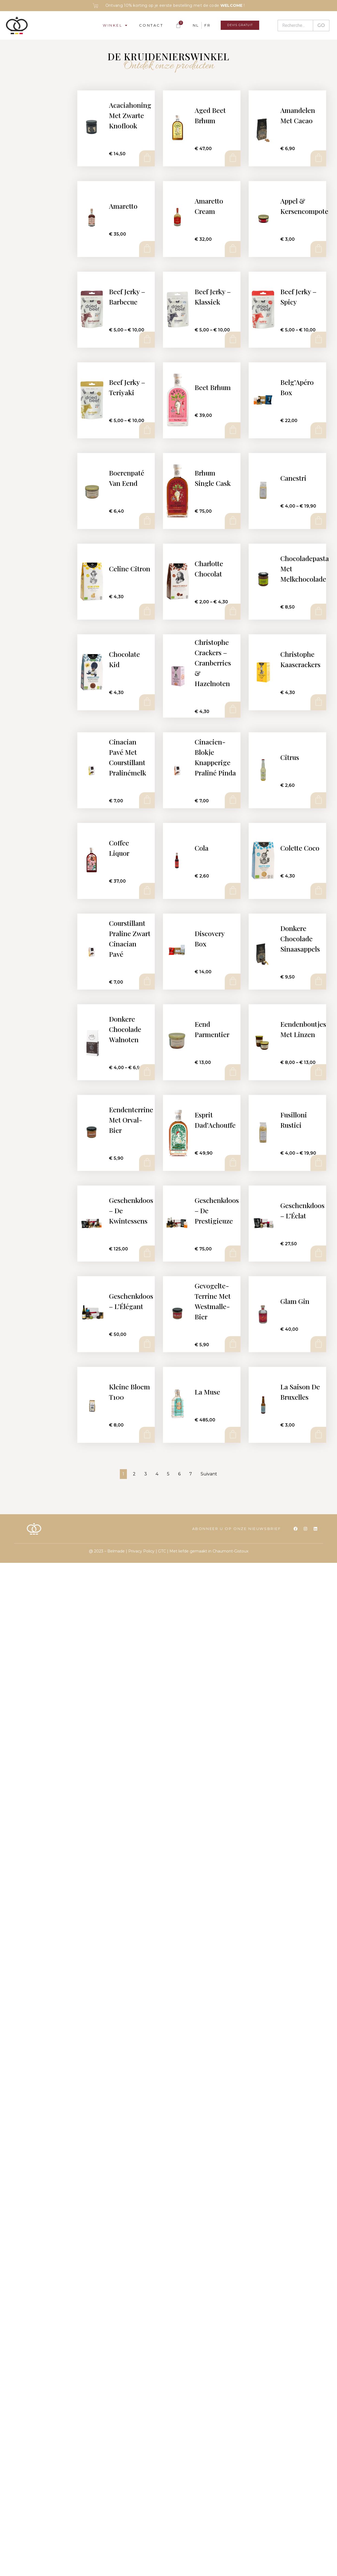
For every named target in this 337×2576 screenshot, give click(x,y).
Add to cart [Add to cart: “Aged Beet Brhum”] (232, 158)
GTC (162, 1551)
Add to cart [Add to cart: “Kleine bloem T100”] (147, 1435)
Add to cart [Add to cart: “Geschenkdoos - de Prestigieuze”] (232, 1253)
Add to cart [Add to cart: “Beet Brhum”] (232, 430)
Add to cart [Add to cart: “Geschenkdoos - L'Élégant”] (147, 1344)
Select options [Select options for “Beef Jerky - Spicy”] (318, 339)
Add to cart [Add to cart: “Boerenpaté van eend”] (147, 521)
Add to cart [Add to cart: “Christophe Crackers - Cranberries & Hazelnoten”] (232, 709)
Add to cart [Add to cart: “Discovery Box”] (232, 981)
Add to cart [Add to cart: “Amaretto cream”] (232, 249)
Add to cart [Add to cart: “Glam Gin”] (318, 1344)
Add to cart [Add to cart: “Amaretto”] (147, 249)
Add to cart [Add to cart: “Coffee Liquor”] (147, 891)
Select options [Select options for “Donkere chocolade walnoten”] (147, 1072)
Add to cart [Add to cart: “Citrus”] (318, 800)
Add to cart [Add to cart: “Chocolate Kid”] (147, 702)
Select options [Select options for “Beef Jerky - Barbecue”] (147, 339)
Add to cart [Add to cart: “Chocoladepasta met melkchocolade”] (318, 611)
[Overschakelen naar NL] (190, 25)
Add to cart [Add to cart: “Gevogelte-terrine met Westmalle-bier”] (232, 1344)
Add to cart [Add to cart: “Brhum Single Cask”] (232, 521)
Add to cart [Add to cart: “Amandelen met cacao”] (318, 158)
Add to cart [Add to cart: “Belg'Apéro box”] (318, 430)
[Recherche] (295, 25)
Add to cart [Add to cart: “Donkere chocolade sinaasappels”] (318, 981)
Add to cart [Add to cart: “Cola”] (232, 891)
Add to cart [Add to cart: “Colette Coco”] (318, 891)
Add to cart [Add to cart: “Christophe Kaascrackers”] (318, 702)
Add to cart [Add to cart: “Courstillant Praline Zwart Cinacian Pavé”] (147, 981)
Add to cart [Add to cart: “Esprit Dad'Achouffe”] (232, 1163)
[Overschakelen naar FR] (202, 25)
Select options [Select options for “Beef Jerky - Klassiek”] (232, 339)
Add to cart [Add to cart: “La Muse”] (232, 1435)
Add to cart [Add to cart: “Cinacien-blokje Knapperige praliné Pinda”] (232, 800)
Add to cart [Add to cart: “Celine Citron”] (147, 611)
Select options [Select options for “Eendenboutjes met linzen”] (318, 1072)
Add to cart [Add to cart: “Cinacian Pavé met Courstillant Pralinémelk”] (147, 800)
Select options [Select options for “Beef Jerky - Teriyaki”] (147, 430)
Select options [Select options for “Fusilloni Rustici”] (318, 1163)
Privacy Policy (141, 1551)
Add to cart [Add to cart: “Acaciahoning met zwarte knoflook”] (147, 158)
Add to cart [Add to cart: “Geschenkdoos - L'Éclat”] (318, 1253)
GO (321, 25)
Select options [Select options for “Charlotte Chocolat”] (232, 611)
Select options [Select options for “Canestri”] (318, 521)
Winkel (110, 25)
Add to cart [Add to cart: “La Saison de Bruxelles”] (318, 1435)
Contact (146, 25)
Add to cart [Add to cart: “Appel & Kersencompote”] (318, 249)
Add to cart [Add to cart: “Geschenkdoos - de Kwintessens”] (147, 1253)
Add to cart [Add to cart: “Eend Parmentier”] (232, 1072)
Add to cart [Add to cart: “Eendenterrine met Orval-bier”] (147, 1163)
